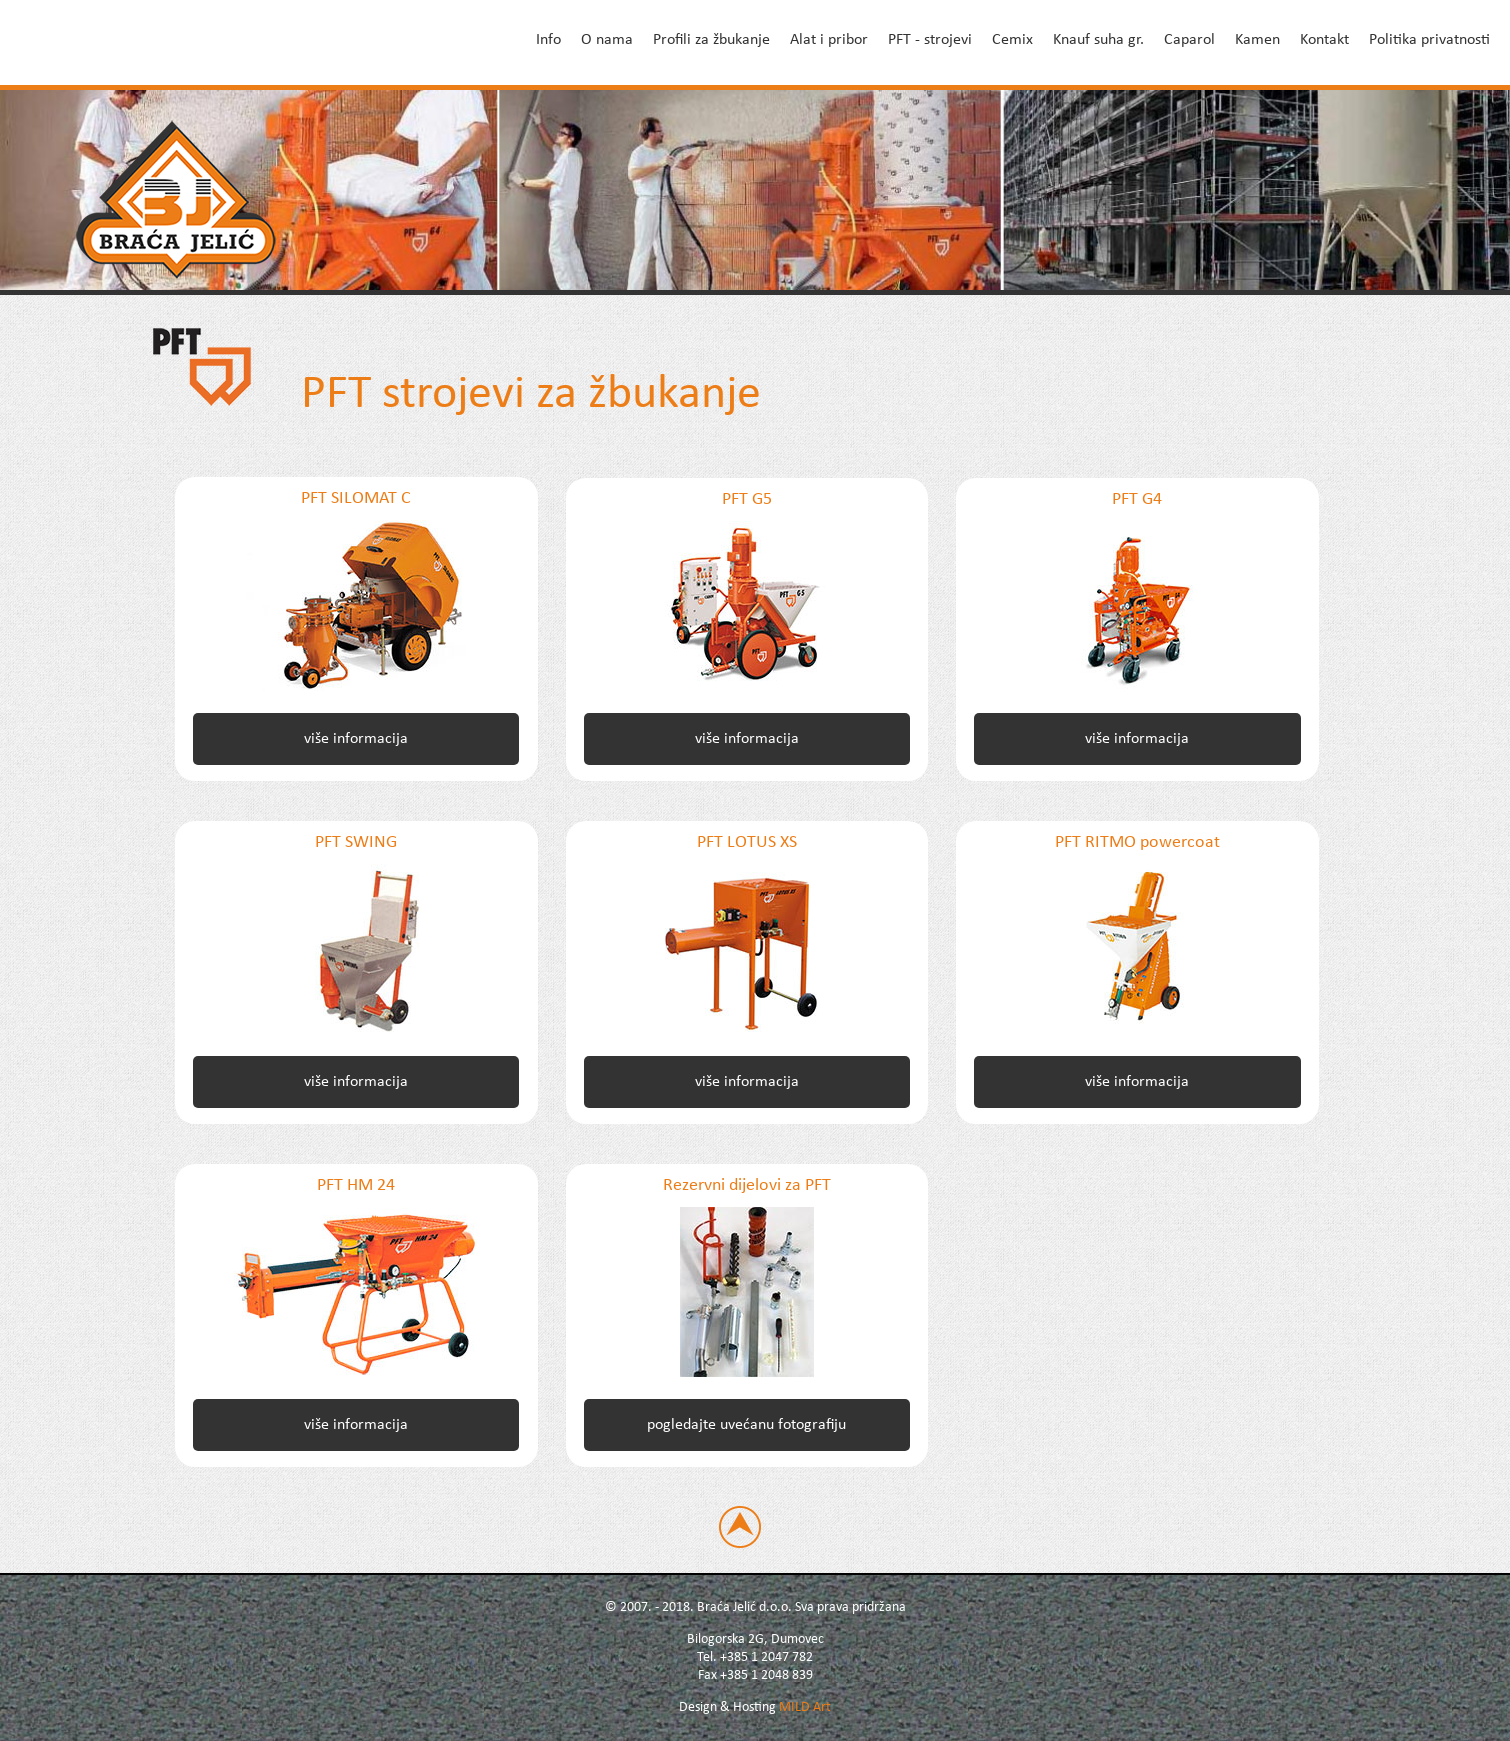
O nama (607, 40)
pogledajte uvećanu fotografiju (746, 1425)
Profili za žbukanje (711, 40)
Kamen (1257, 40)
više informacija (356, 739)
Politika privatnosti (1429, 40)
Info (548, 40)
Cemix (1012, 40)
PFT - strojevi (930, 40)
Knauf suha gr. (1098, 40)
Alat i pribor (829, 40)
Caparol (1189, 40)
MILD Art (805, 1707)
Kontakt (1324, 40)
